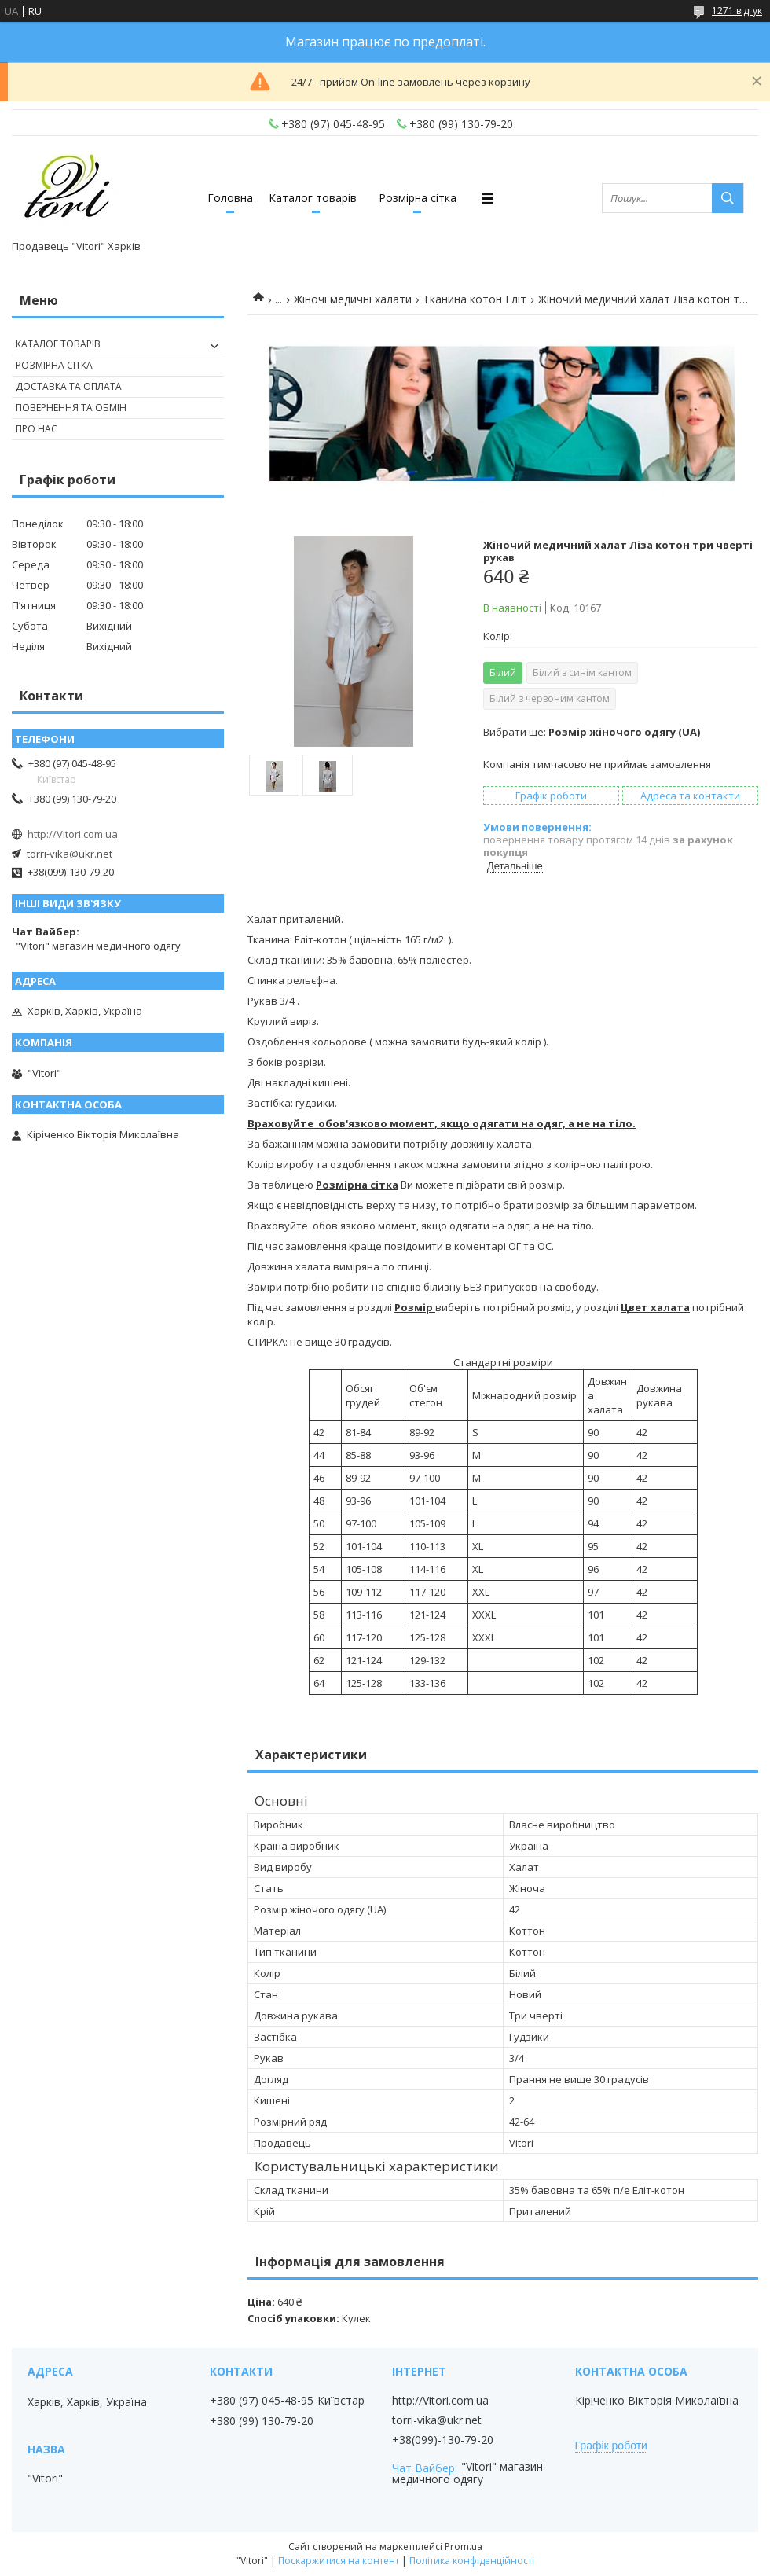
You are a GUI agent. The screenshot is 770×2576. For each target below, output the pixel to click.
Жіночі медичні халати (353, 299)
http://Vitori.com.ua (73, 834)
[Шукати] (727, 198)
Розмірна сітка (417, 197)
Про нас (36, 428)
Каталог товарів (313, 197)
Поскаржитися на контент (338, 2560)
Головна (230, 197)
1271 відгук (737, 10)
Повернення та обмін (71, 407)
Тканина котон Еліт (474, 299)
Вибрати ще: (591, 732)
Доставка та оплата (69, 386)
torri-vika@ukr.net (69, 853)
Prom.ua (463, 2546)
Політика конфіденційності (471, 2560)
